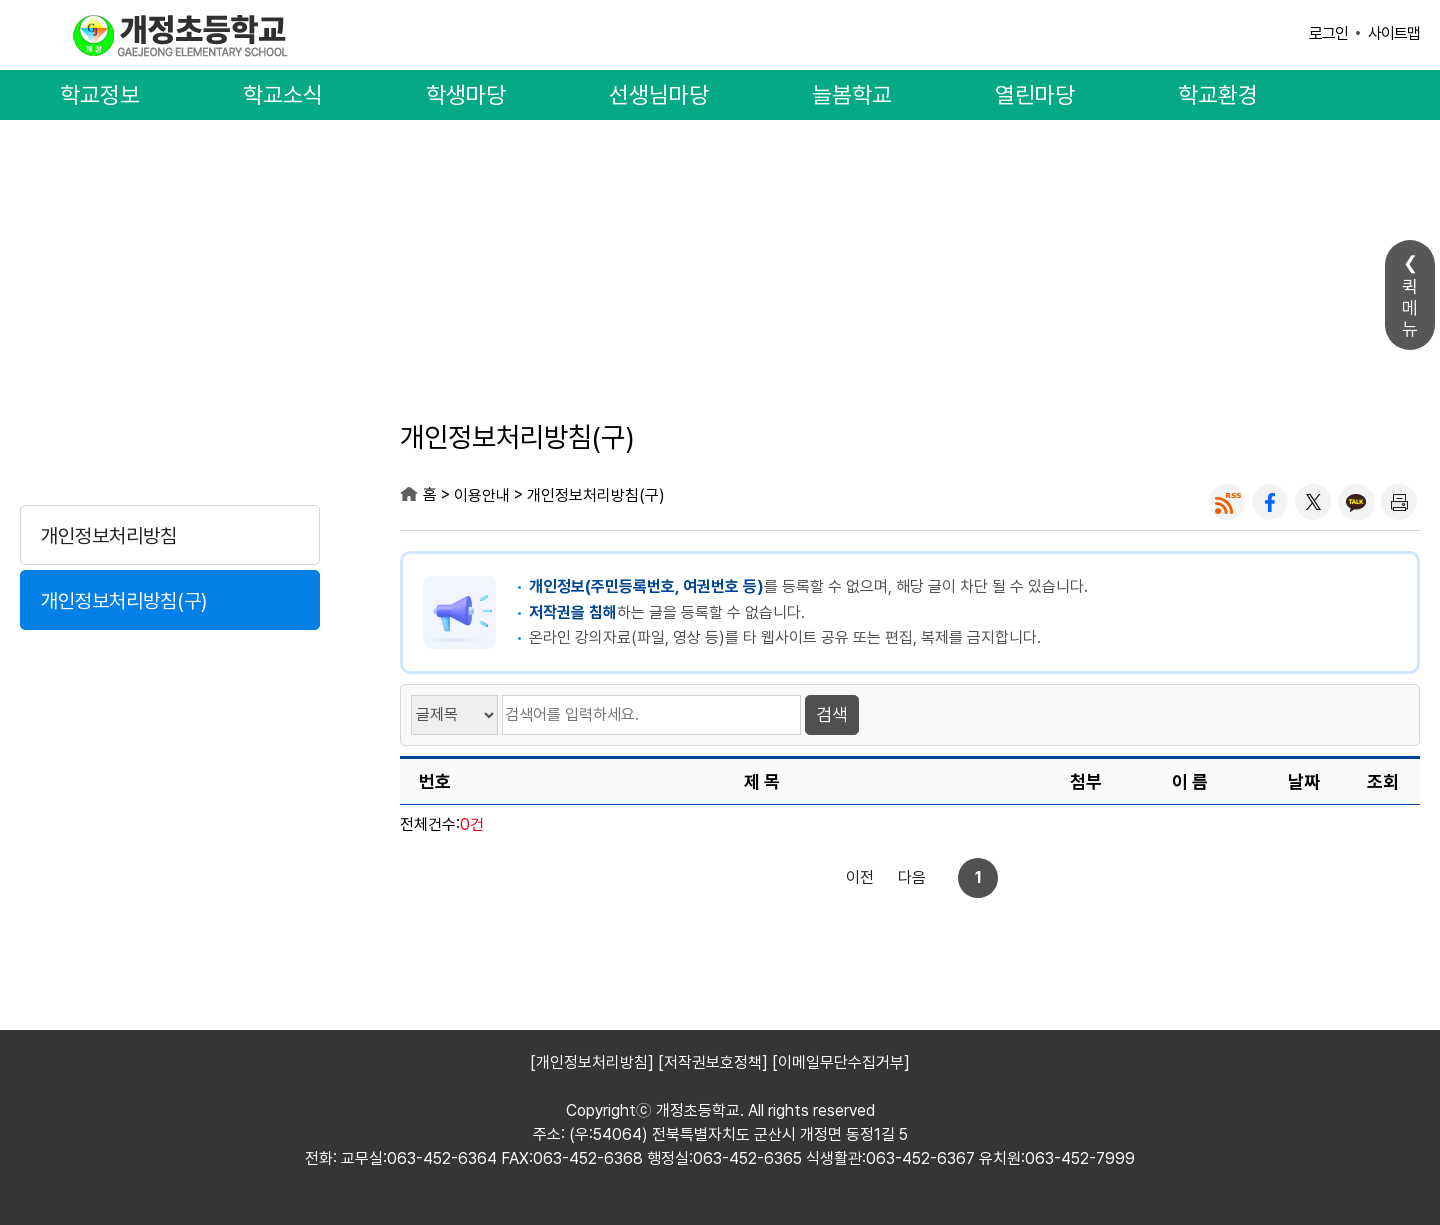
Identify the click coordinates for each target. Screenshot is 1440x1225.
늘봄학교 (852, 95)
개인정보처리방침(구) (124, 601)
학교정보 (100, 95)
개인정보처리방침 (109, 536)
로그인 (1328, 33)
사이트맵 (1394, 33)
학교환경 (1218, 95)
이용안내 (170, 441)
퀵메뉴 (1410, 307)
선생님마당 (659, 95)
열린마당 (1035, 95)
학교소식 (283, 95)
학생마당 (466, 95)
